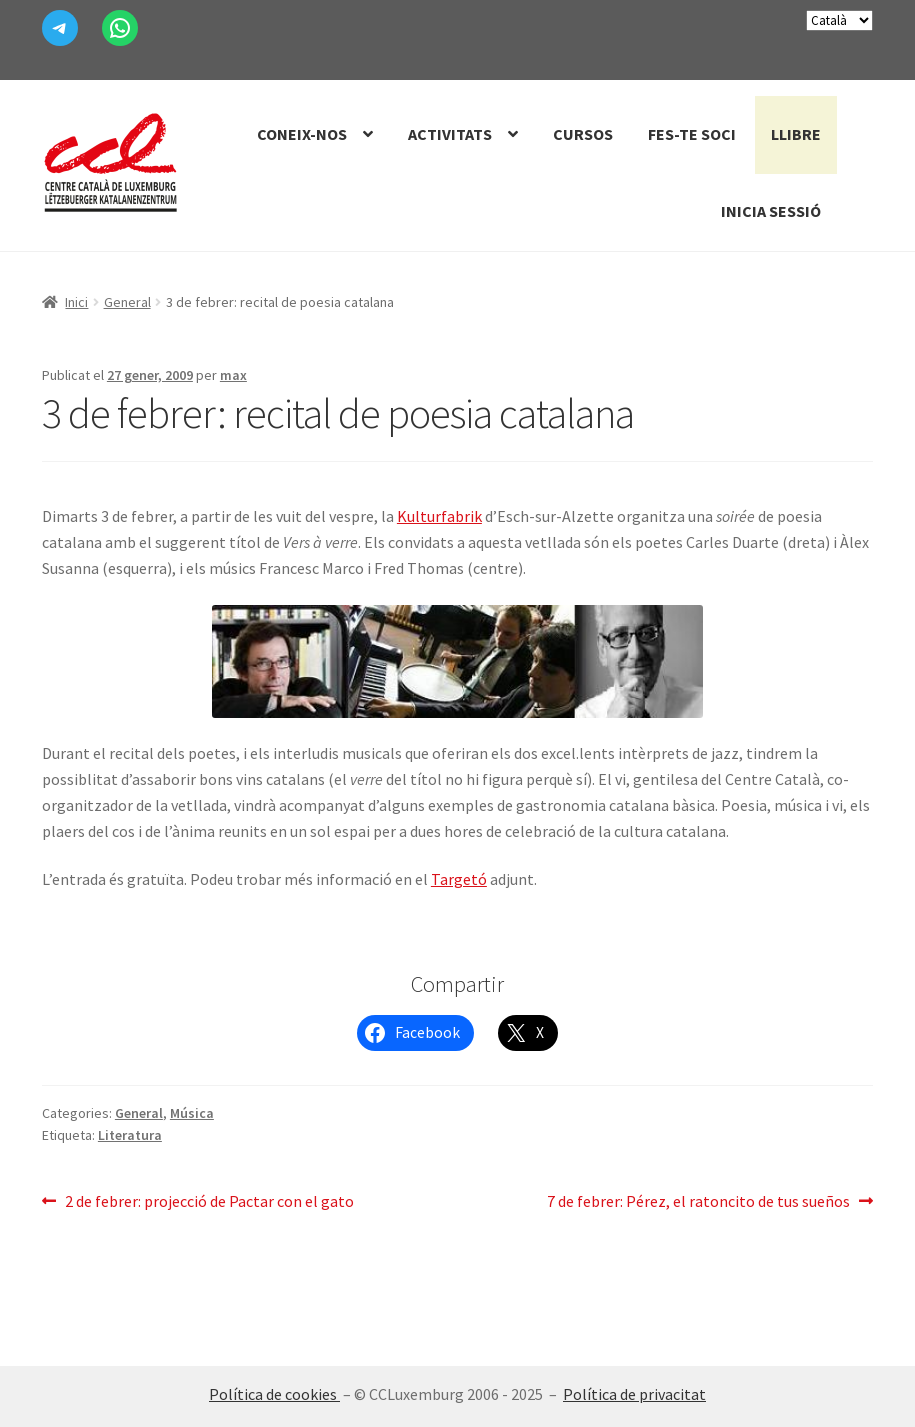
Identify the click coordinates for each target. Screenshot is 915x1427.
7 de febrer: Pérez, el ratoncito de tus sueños (698, 1202)
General (127, 302)
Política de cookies (274, 1394)
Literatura (130, 1135)
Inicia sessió (771, 211)
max (233, 375)
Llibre (796, 134)
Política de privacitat (634, 1394)
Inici (76, 302)
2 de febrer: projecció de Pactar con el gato (209, 1202)
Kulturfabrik (439, 516)
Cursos (583, 134)
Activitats (450, 134)
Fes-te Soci (692, 134)
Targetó (459, 879)
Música (192, 1113)
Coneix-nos (302, 134)
